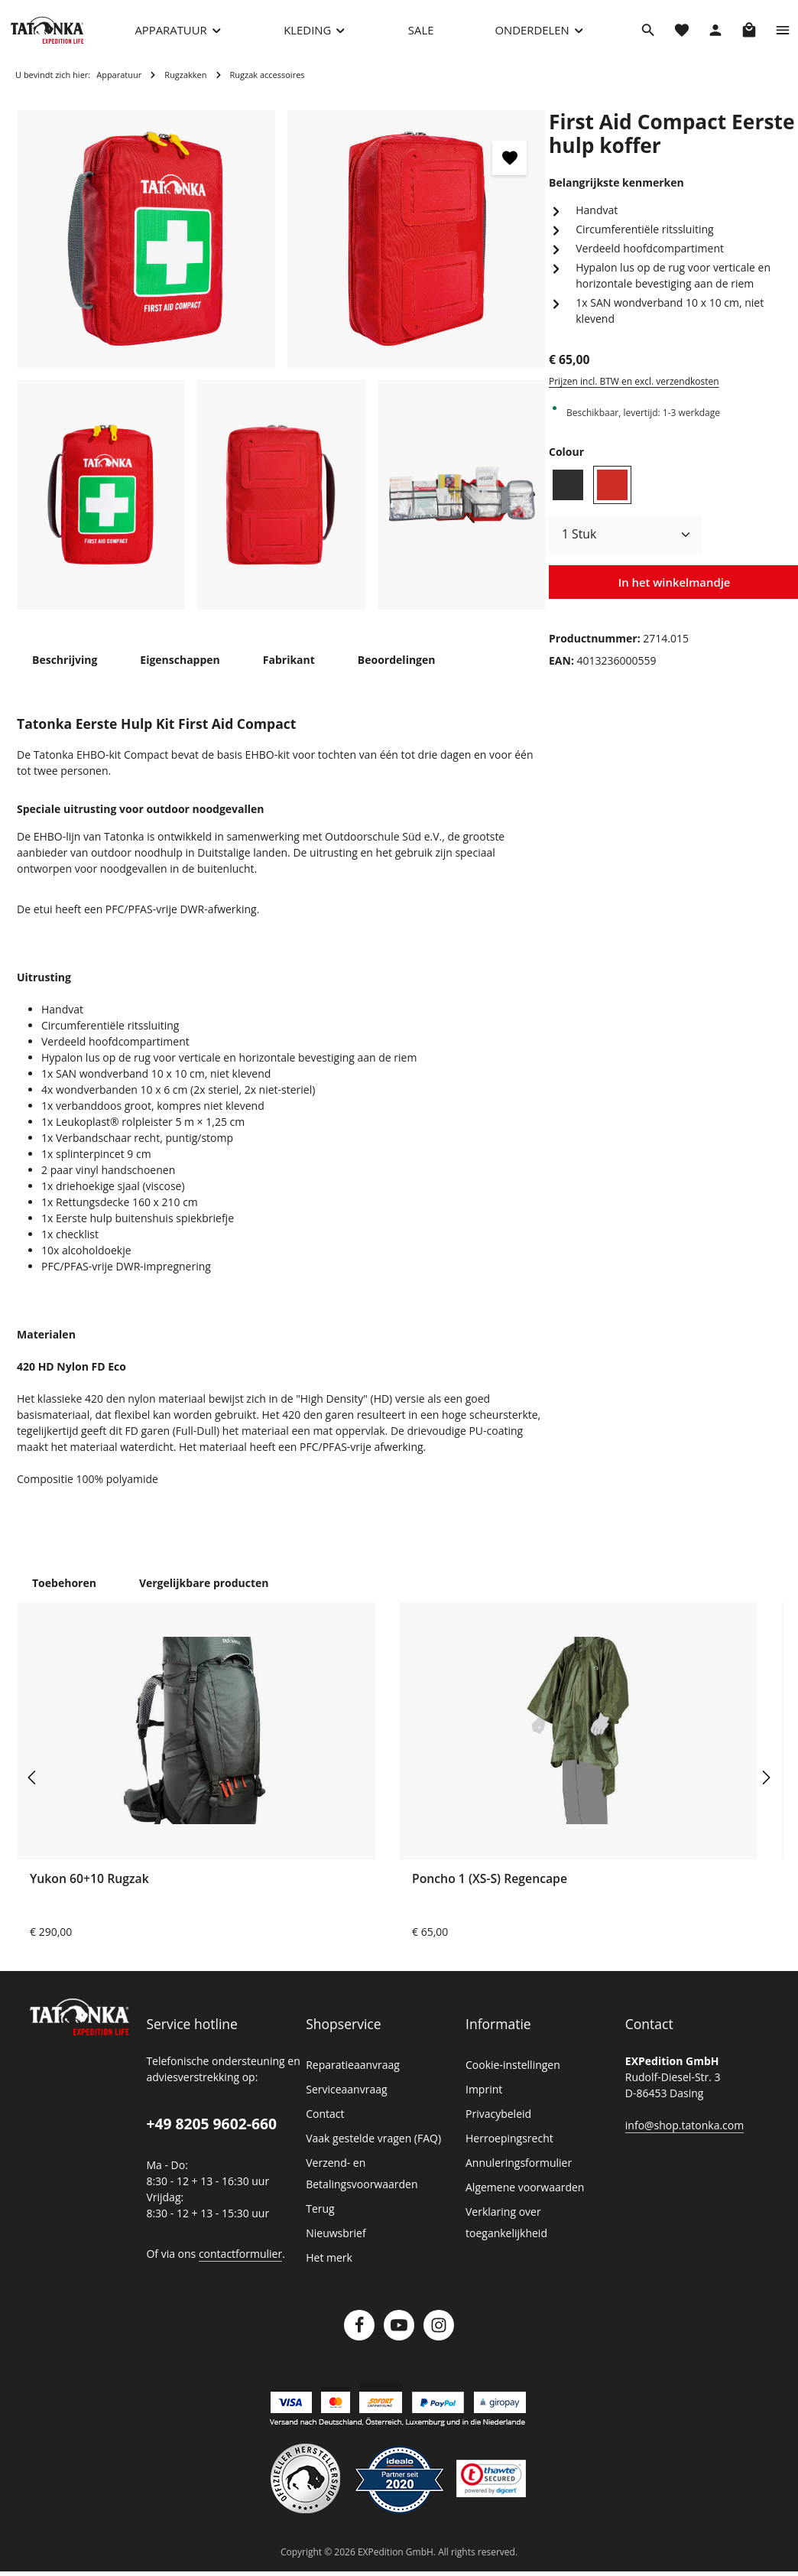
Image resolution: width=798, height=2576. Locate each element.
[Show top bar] (782, 34)
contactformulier (235, 2262)
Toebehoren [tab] (62, 1592)
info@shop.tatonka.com (681, 2134)
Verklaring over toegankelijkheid (541, 2221)
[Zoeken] (648, 34)
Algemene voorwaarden (522, 2197)
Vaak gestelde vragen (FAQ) (373, 2148)
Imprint (482, 2099)
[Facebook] (359, 2334)
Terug (319, 2218)
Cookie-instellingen (511, 2074)
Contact (324, 2123)
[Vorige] (33, 1787)
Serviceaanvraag (346, 2099)
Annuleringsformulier (514, 2172)
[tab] (64, 669)
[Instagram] (438, 2334)
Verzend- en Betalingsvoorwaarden (359, 2183)
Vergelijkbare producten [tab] (196, 1592)
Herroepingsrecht (506, 2148)
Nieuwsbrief (334, 2242)
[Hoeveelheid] (625, 527)
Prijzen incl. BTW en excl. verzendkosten (632, 374)
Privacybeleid (497, 2123)
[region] (281, 369)
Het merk (327, 2267)
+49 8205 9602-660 (211, 2132)
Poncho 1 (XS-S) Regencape (489, 1888)
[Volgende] (765, 1787)
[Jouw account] (715, 34)
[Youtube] (399, 2334)
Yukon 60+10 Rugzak (89, 1888)
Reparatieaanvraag (351, 2074)
